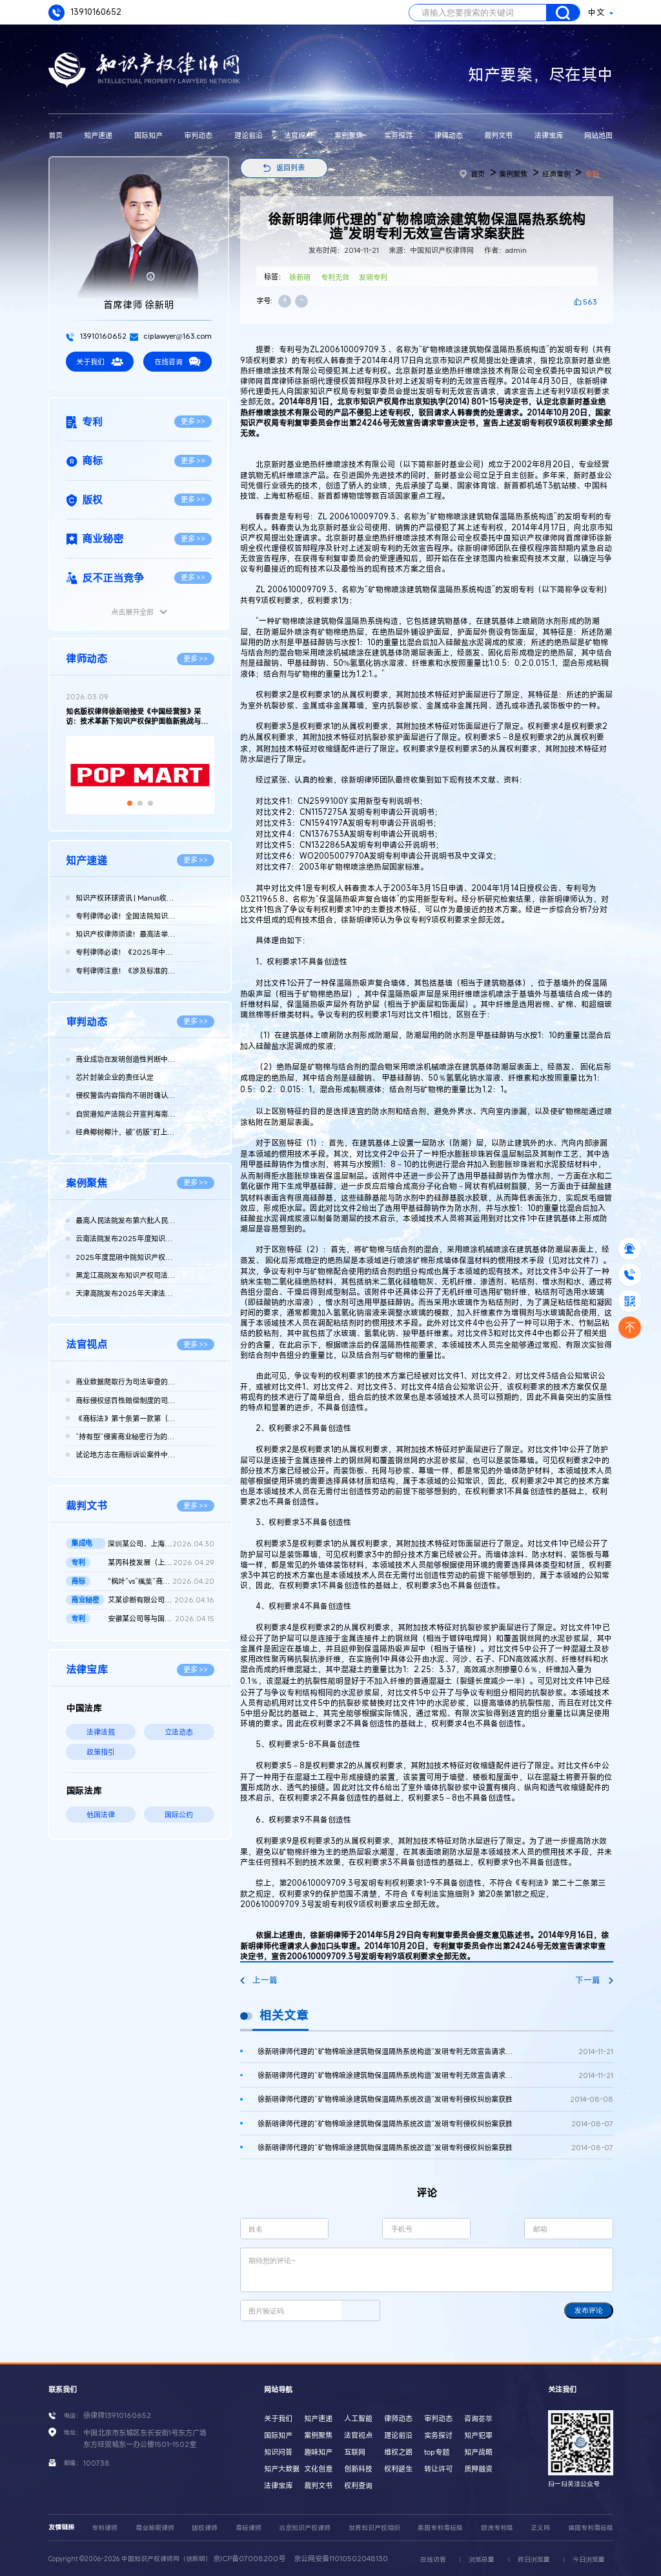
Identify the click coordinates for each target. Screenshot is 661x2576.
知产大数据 (282, 2468)
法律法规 (100, 1732)
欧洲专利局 (497, 2528)
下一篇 (594, 1980)
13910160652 (84, 13)
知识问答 (278, 2452)
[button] (129, 803)
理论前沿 (248, 135)
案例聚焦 (348, 135)
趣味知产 (318, 2452)
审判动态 (198, 135)
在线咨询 (177, 361)
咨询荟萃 (478, 2418)
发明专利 (373, 277)
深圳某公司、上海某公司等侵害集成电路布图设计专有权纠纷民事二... (161, 1544)
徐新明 (299, 277)
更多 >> (193, 421)
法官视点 (298, 135)
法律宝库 (548, 135)
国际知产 (148, 135)
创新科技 (358, 2468)
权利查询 (358, 2485)
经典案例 (556, 174)
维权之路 (398, 2452)
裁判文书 (498, 135)
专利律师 (104, 2528)
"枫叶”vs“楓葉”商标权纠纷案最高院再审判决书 (161, 1581)
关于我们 (99, 361)
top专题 (436, 2452)
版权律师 (205, 2528)
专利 (592, 174)
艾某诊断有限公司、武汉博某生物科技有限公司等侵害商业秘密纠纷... (161, 1600)
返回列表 (290, 167)
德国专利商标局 (590, 2528)
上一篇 (259, 1980)
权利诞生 (398, 2468)
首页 (55, 135)
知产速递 (98, 135)
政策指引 (100, 1752)
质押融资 (478, 2468)
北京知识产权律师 (304, 2528)
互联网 (354, 2452)
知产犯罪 (478, 2435)
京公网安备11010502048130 (341, 2558)
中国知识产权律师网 (530, 538)
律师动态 (448, 135)
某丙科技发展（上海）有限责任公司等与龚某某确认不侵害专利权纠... (161, 1562)
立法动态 (179, 1732)
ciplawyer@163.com (171, 336)
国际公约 (179, 1814)
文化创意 (318, 2468)
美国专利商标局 (440, 2528)
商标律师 (248, 2528)
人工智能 (358, 2418)
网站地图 (598, 135)
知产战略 (478, 2452)
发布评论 (589, 2310)
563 (590, 301)
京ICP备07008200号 (249, 2558)
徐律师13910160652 (117, 2415)
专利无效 (335, 277)
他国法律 (100, 1814)
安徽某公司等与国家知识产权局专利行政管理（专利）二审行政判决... (161, 1619)
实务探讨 (398, 135)
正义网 (540, 2528)
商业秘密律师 (155, 2528)
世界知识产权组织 (374, 2528)
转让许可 (438, 2468)
